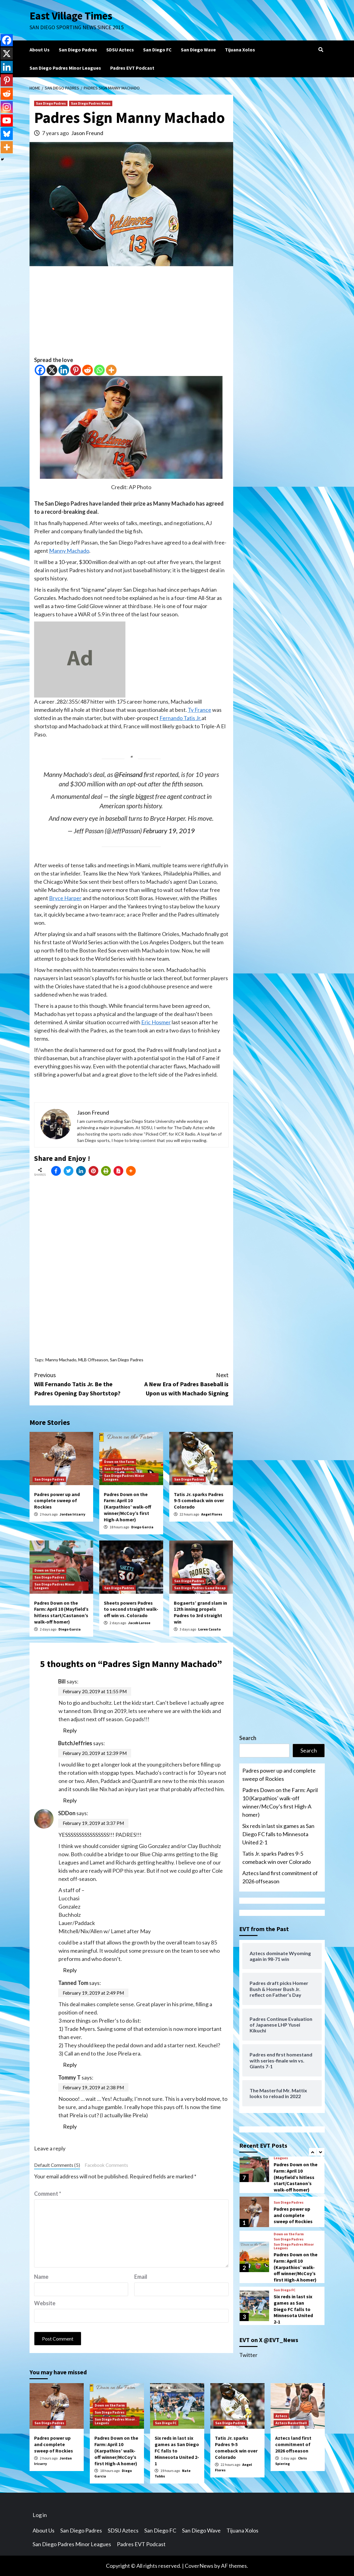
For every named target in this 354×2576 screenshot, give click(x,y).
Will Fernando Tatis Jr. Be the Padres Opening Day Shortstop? (82, 1383)
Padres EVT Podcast (132, 68)
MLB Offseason (93, 1359)
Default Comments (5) (57, 2165)
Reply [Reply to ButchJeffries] (70, 1800)
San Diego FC (157, 50)
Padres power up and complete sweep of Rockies (57, 1500)
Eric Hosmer (156, 1022)
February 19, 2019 (169, 831)
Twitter (248, 2354)
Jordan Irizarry (72, 1514)
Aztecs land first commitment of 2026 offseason (280, 1877)
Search (247, 1738)
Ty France (199, 709)
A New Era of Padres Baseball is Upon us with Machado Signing (180, 1383)
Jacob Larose (139, 1622)
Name (41, 2276)
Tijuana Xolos (240, 50)
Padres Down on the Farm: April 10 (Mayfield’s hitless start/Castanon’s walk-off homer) (61, 1612)
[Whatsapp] (99, 370)
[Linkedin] (63, 370)
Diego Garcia (142, 1527)
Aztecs (281, 2416)
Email (140, 2276)
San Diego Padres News (90, 103)
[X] (52, 370)
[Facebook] (40, 370)
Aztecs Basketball (291, 2423)
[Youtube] (7, 120)
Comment (47, 2193)
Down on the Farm (119, 1461)
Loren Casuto (209, 1629)
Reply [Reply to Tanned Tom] (70, 2064)
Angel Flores (211, 1514)
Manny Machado (69, 550)
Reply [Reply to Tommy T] (70, 2126)
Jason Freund (87, 133)
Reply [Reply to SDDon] (70, 1970)
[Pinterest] (75, 370)
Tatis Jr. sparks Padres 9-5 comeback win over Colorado (199, 1500)
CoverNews (199, 2565)
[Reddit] (87, 370)
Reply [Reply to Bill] (70, 1730)
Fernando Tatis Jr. (180, 718)
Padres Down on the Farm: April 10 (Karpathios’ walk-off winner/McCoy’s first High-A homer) (127, 1507)
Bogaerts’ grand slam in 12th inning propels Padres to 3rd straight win (200, 1612)
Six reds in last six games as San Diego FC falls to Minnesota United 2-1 (278, 1834)
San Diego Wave (198, 50)
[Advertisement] (131, 313)
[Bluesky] (7, 134)
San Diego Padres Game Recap (200, 1588)
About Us (40, 50)
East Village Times (71, 16)
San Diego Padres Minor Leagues (65, 68)
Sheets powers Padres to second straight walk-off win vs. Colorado (131, 1609)
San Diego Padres (78, 50)
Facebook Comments (106, 2165)
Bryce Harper (65, 898)
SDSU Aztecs (120, 50)
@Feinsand (128, 774)
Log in (40, 2515)
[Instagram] (7, 107)
